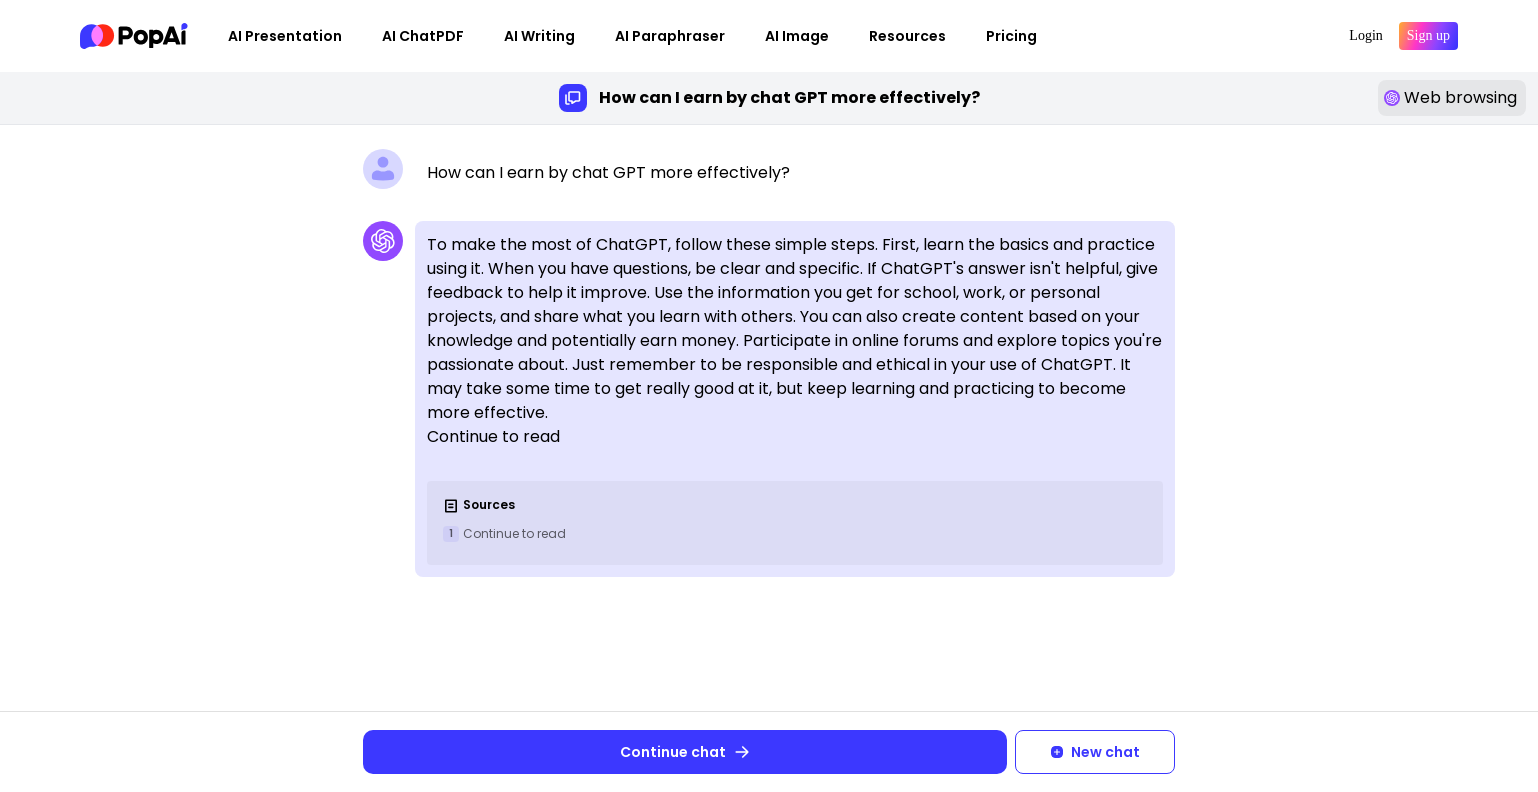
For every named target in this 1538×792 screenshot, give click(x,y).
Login (1365, 35)
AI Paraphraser (670, 36)
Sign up (1428, 35)
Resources (907, 36)
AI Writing (539, 36)
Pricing (1011, 36)
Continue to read (514, 533)
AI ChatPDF (423, 36)
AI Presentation (285, 36)
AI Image (797, 36)
